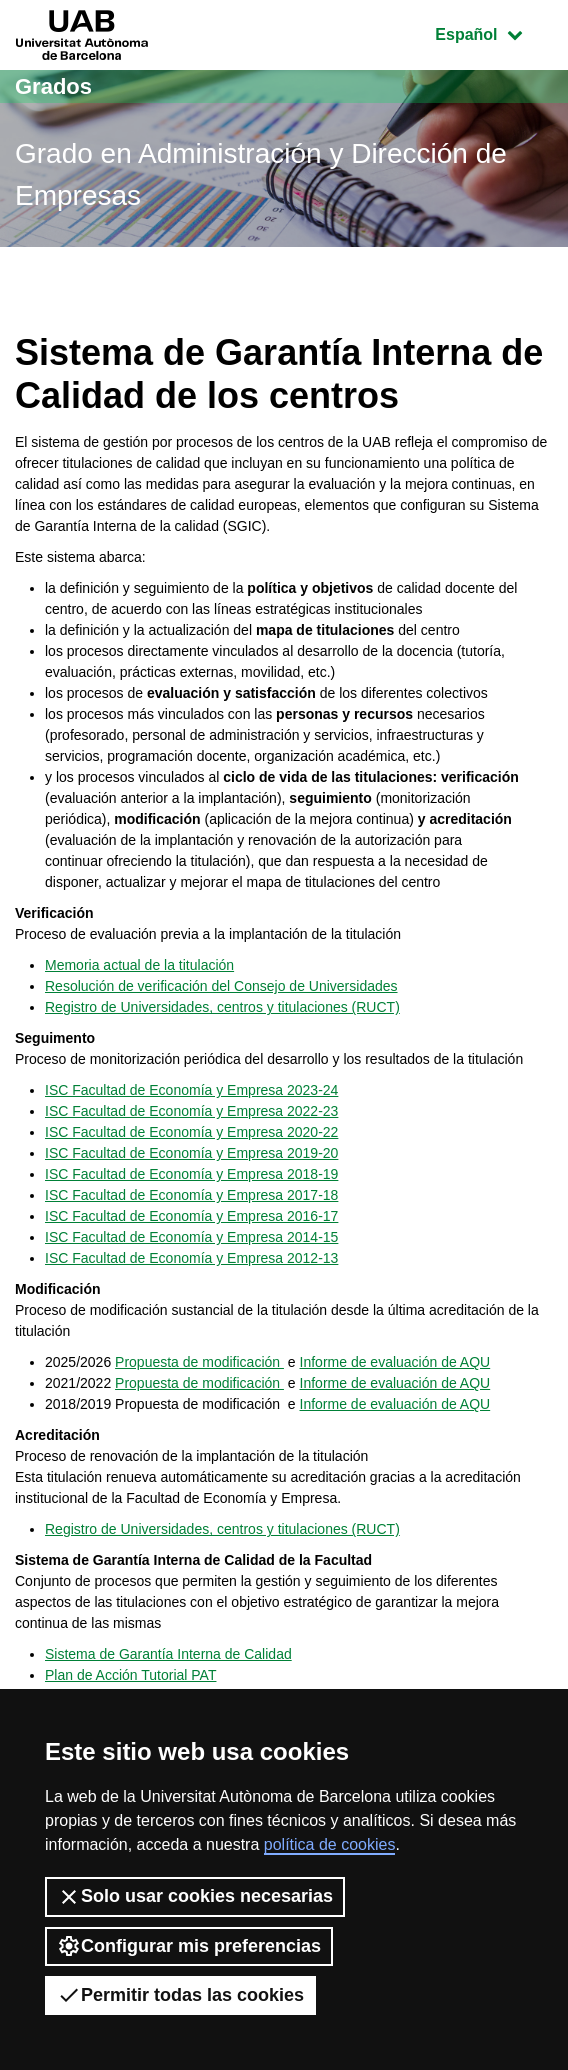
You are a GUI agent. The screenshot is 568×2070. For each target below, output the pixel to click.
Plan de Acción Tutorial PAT (130, 1675)
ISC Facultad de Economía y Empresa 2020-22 (191, 1132)
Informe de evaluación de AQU (395, 1362)
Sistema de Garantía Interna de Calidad (168, 1654)
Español (493, 32)
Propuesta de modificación (199, 1362)
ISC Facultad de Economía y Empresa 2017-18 (191, 1195)
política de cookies (330, 1844)
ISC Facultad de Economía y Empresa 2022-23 (191, 1111)
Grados (53, 86)
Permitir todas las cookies (180, 1995)
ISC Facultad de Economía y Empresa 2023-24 (191, 1090)
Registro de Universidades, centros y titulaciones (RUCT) (222, 1007)
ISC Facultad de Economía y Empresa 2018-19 (191, 1174)
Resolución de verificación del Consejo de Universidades (221, 986)
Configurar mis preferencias (189, 1946)
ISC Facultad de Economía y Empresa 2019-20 (191, 1153)
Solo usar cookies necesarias (195, 1897)
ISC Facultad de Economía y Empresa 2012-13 (191, 1258)
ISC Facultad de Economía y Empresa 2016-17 (191, 1216)
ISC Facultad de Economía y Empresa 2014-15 (191, 1237)
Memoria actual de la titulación (139, 965)
